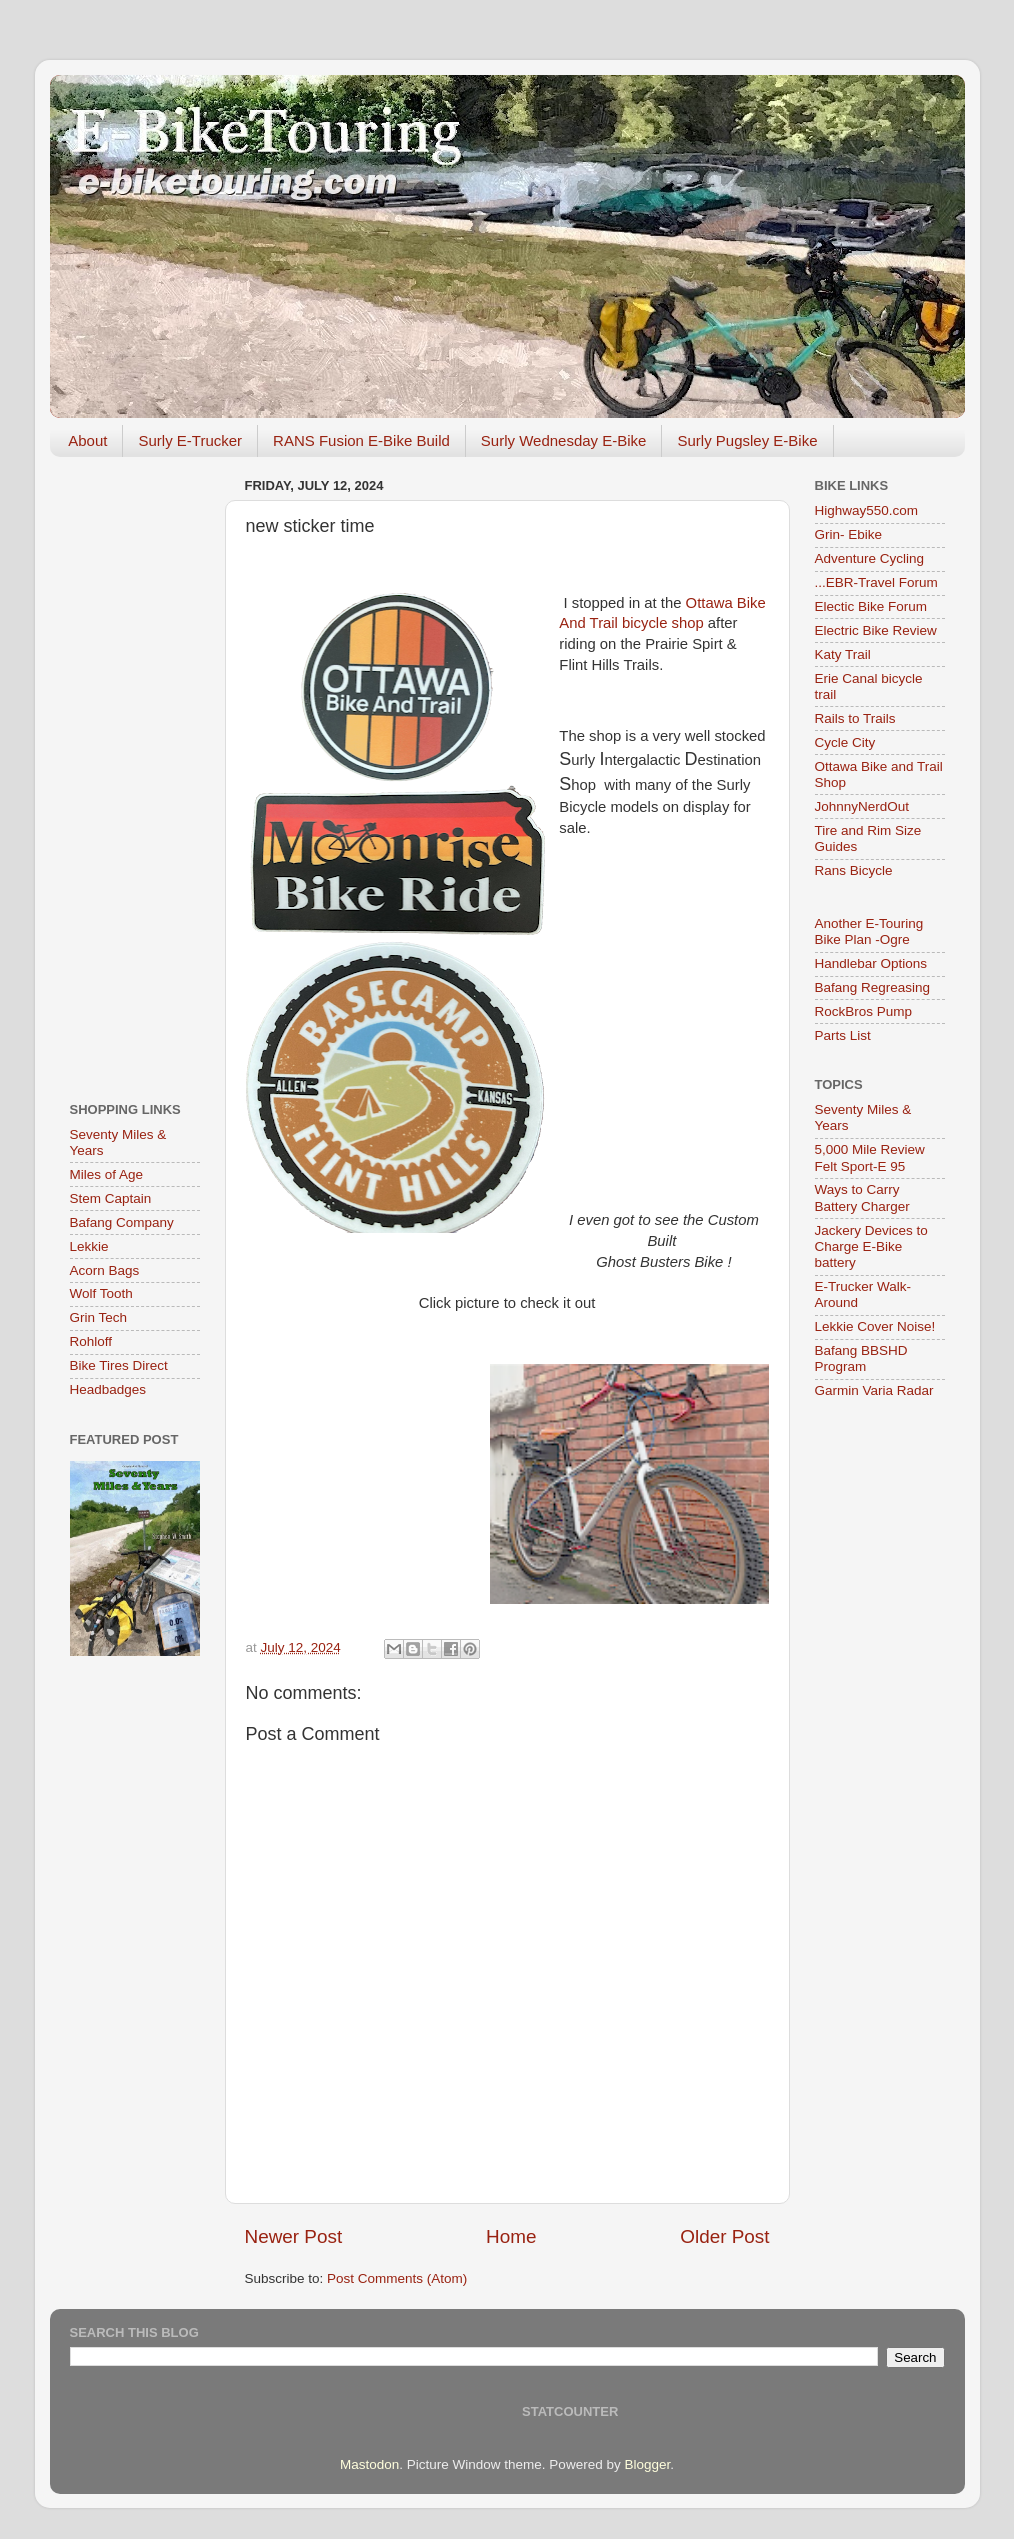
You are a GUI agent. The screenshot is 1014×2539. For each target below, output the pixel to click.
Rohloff (91, 1341)
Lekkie (89, 1246)
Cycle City (845, 742)
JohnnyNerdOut (862, 806)
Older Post (724, 2236)
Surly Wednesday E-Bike (564, 440)
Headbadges (108, 1389)
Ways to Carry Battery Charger (862, 1197)
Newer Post (294, 2236)
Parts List (843, 1035)
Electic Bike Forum (871, 606)
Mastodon (369, 2464)
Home (511, 2236)
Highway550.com (867, 510)
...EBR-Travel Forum (876, 582)
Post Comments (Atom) (397, 2278)
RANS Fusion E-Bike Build (361, 440)
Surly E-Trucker (190, 440)
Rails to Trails (855, 718)
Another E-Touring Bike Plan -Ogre (869, 931)
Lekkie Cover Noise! (875, 1326)
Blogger (647, 2464)
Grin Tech (99, 1317)
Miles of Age (107, 1174)
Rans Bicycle (854, 870)
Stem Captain (111, 1198)
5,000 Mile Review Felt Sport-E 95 (870, 1157)
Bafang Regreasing (873, 987)
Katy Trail (843, 654)
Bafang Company (122, 1222)
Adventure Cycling (870, 558)
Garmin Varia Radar (874, 1390)
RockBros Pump (864, 1011)
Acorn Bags (105, 1270)
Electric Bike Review (876, 630)
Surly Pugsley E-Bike (747, 440)
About (87, 440)
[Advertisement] (135, 772)
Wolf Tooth (101, 1293)
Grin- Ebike (849, 534)
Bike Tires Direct (119, 1365)
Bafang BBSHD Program (861, 1358)
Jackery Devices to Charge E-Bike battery (871, 1246)
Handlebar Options (871, 963)
